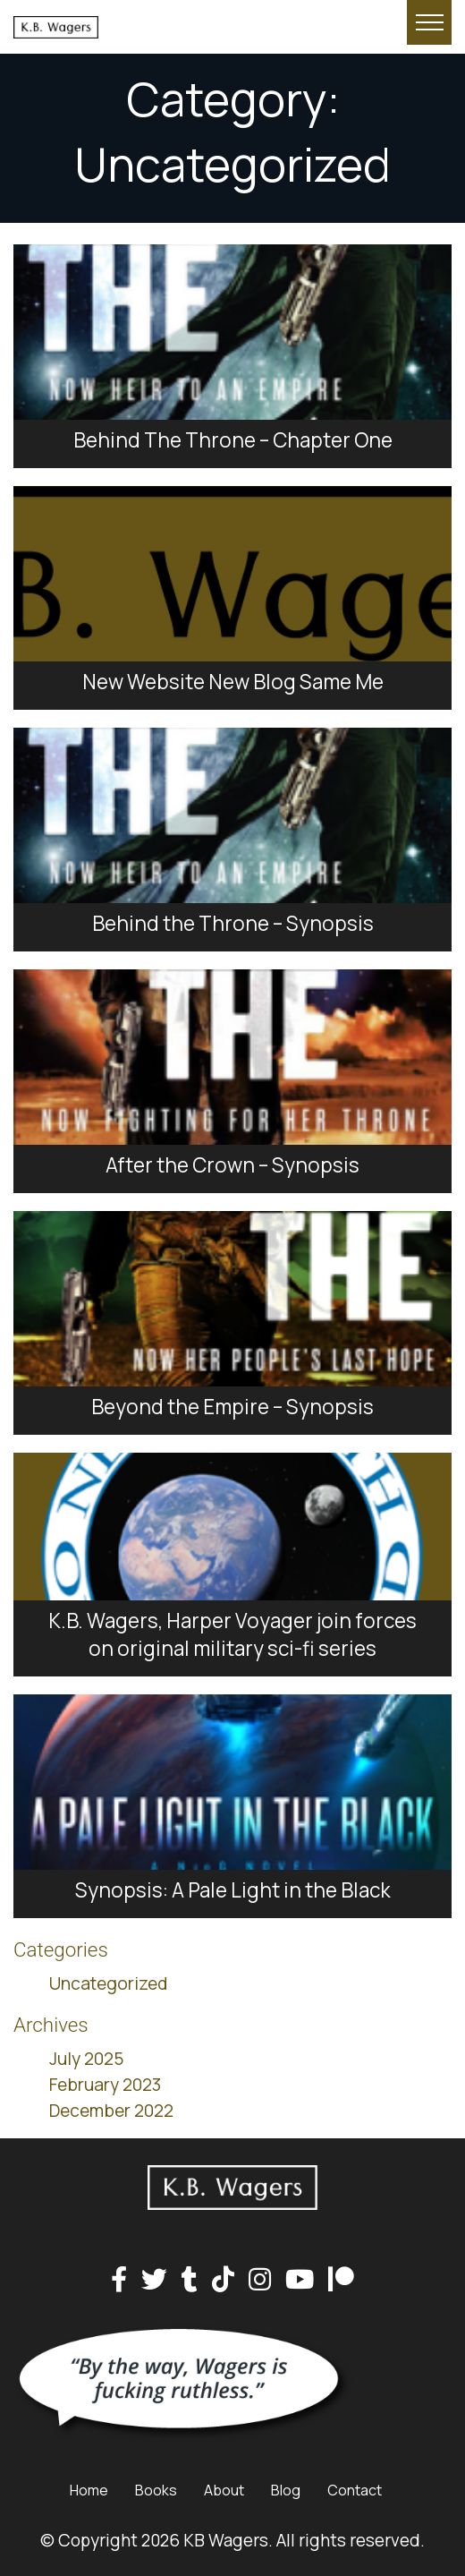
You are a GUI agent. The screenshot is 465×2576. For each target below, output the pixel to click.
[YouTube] (299, 2280)
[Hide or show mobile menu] (429, 22)
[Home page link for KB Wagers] (155, 27)
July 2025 (86, 2058)
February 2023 (105, 2084)
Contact (354, 2490)
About (224, 2490)
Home (89, 2490)
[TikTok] (223, 2280)
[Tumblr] (189, 2280)
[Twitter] (154, 2280)
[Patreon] (341, 2280)
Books (156, 2490)
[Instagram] (259, 2280)
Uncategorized (108, 1983)
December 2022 (111, 2110)
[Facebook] (119, 2280)
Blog (285, 2490)
